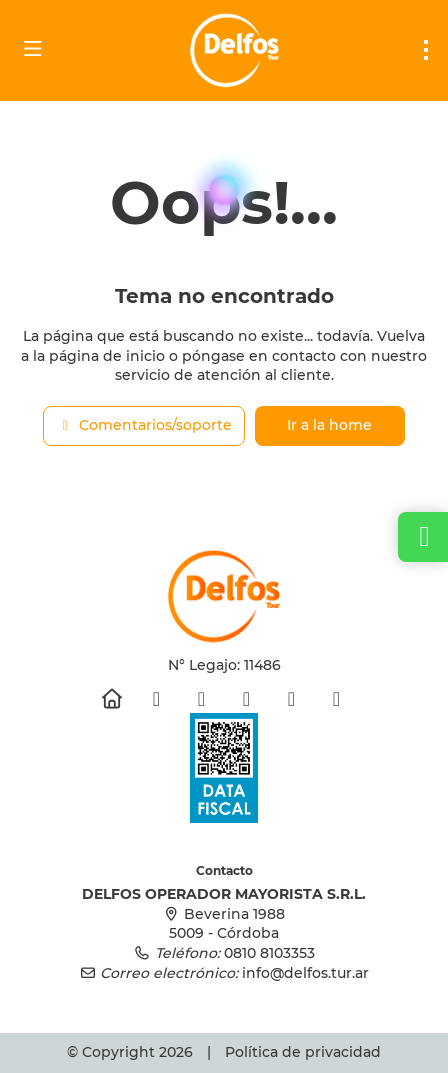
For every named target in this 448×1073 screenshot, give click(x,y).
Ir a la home (329, 425)
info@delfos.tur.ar (305, 973)
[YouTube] (246, 699)
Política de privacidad (303, 1052)
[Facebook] (156, 699)
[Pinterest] (291, 699)
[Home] (111, 699)
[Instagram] (201, 699)
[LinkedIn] (336, 699)
